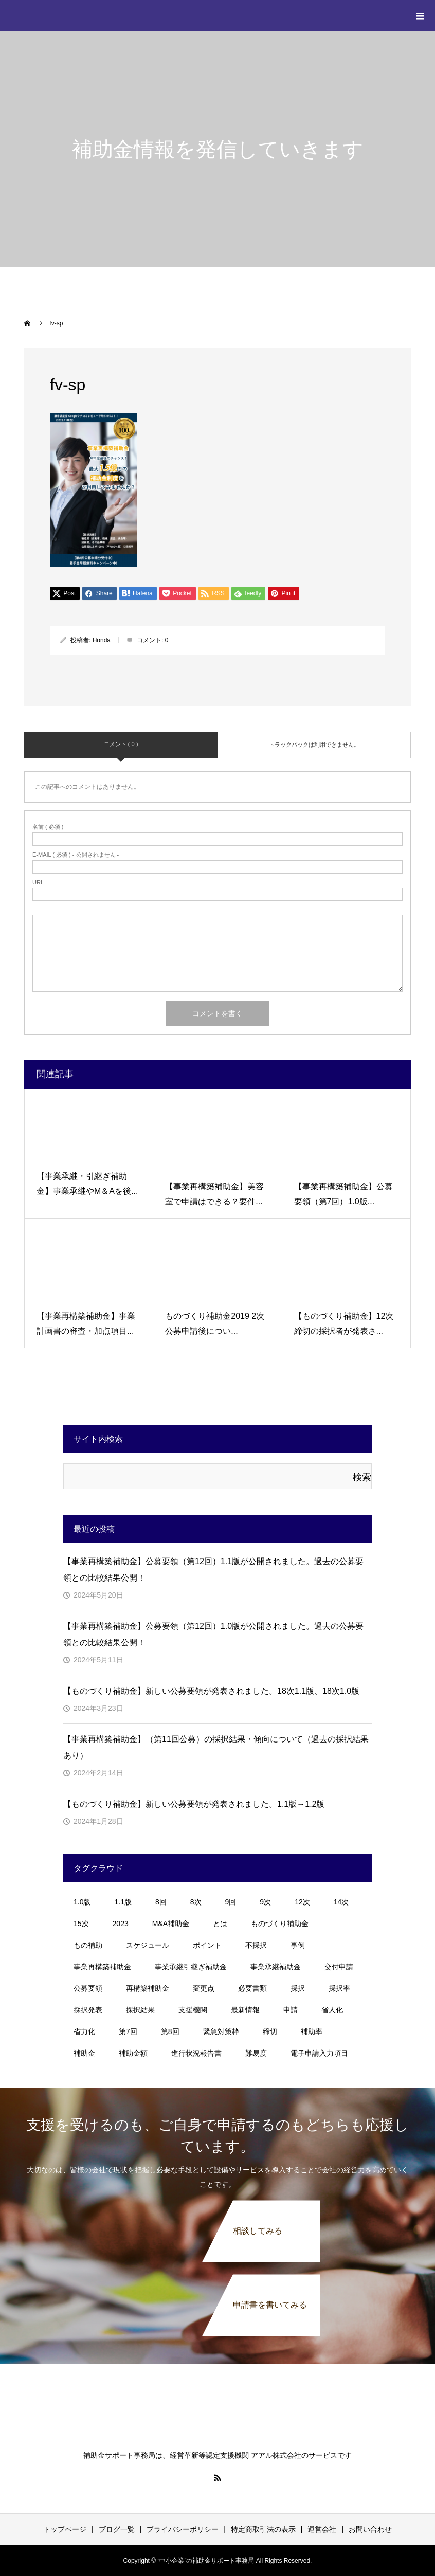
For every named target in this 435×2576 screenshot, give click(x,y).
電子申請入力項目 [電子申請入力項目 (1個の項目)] (319, 2053)
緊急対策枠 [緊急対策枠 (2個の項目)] (221, 2031)
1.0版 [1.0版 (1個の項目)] (82, 1902)
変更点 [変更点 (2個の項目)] (203, 1988)
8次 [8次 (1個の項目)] (196, 1902)
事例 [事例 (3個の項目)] (298, 1945)
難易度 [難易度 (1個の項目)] (256, 2053)
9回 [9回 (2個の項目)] (231, 1902)
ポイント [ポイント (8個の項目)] (207, 1945)
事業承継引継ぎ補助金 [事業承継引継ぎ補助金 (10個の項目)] (191, 1967)
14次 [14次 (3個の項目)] (341, 1902)
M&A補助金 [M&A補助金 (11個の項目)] (170, 1923)
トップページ (64, 2529)
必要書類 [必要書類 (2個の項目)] (252, 1988)
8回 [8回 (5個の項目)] (161, 1902)
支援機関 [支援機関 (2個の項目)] (192, 2010)
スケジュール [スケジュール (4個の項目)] (147, 1945)
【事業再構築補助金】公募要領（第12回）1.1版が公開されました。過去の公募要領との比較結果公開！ (213, 1569)
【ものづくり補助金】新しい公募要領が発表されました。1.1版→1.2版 (193, 1804)
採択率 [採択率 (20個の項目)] (339, 1988)
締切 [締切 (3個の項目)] (270, 2031)
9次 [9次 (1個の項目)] (265, 1902)
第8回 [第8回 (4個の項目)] (170, 2031)
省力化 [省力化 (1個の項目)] (84, 2031)
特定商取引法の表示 (263, 2529)
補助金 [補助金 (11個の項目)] (84, 2053)
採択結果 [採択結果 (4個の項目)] (140, 2010)
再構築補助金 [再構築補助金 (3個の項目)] (147, 1988)
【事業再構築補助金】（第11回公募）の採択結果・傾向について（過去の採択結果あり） (216, 1747)
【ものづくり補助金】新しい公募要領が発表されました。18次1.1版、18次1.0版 (211, 1690)
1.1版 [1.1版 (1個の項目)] (122, 1902)
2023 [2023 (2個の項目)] (121, 1923)
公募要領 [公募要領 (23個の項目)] (88, 1988)
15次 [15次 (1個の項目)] (81, 1923)
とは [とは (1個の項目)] (220, 1923)
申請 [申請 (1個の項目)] (290, 2010)
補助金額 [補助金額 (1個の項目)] (133, 2053)
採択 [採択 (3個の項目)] (298, 1988)
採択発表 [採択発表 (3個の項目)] (88, 2010)
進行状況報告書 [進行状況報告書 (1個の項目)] (196, 2053)
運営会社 (321, 2529)
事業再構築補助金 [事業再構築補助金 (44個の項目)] (102, 1967)
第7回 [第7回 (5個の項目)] (128, 2031)
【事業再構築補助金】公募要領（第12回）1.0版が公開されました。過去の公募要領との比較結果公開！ (213, 1634)
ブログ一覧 (117, 2529)
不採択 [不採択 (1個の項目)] (256, 1945)
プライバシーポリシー (183, 2529)
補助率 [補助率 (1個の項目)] (311, 2031)
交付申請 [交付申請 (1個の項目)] (338, 1967)
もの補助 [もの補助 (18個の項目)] (88, 1945)
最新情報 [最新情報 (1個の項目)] (245, 2010)
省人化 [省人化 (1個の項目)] (332, 2010)
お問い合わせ (370, 2529)
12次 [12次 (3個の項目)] (302, 1902)
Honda (102, 640)
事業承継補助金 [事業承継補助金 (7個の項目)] (275, 1967)
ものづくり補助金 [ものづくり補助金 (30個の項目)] (280, 1923)
